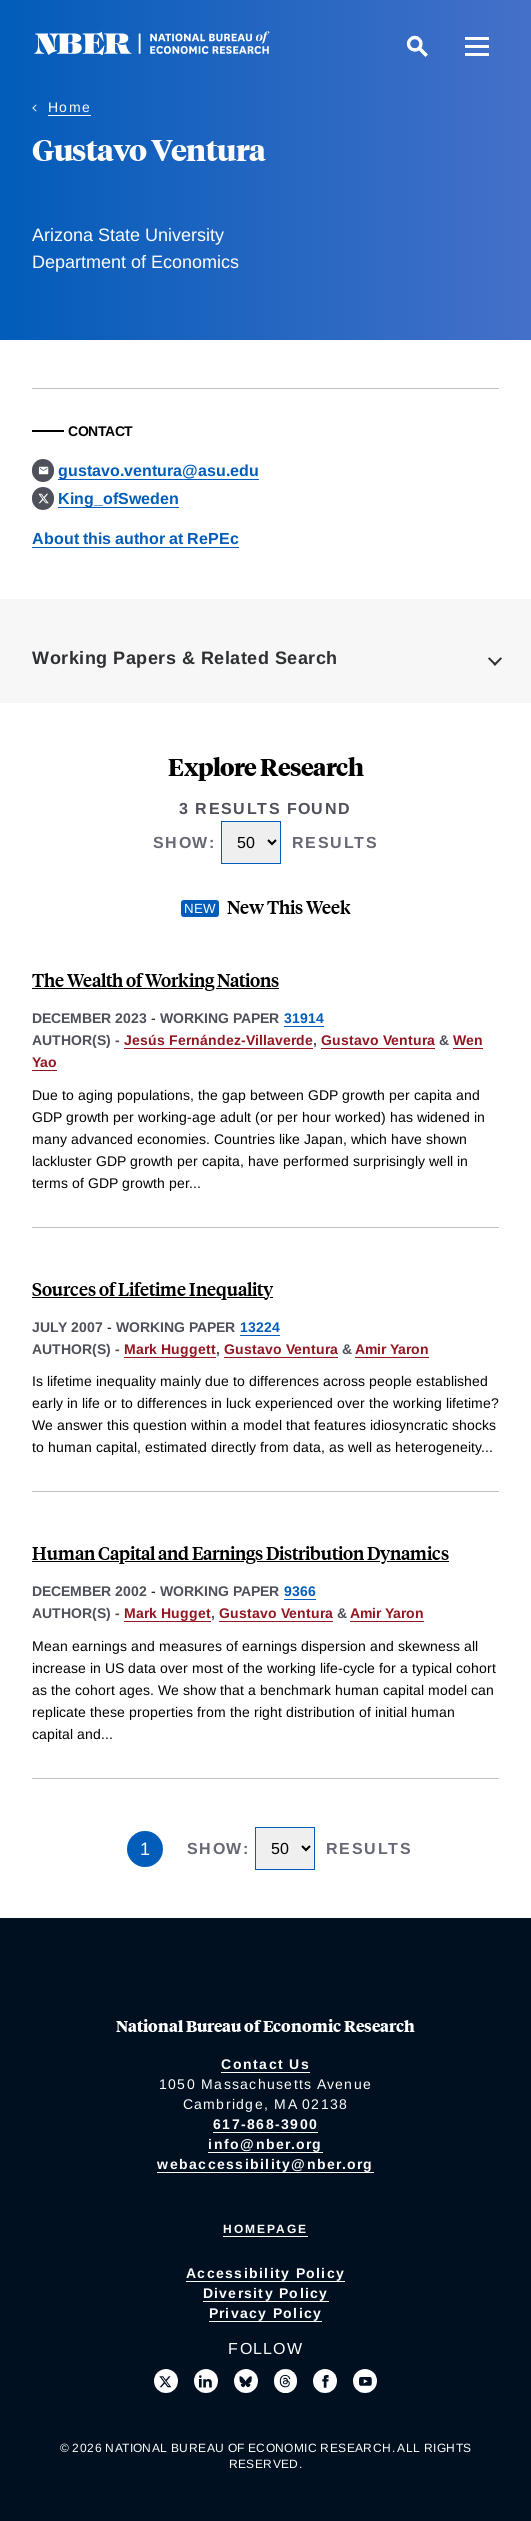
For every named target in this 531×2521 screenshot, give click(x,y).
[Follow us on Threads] (286, 2381)
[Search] (417, 46)
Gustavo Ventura (378, 1040)
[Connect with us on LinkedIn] (206, 2381)
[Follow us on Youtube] (365, 2381)
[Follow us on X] (166, 2381)
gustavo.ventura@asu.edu (158, 470)
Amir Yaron (392, 1349)
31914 (304, 1018)
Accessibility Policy (265, 2273)
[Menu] (477, 46)
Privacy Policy (266, 2313)
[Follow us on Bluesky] (246, 2381)
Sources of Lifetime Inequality (152, 1288)
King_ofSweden (118, 498)
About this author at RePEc (135, 538)
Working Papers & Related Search (185, 658)
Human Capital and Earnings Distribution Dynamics (240, 1552)
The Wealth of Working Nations (155, 979)
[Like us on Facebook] (325, 2381)
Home (69, 107)
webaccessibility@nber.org (265, 2164)
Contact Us (265, 2064)
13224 (260, 1327)
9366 (300, 1591)
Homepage (265, 2229)
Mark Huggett (170, 1349)
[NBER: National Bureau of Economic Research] (168, 49)
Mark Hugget (167, 1613)
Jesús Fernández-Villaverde (218, 1040)
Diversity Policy (266, 2293)
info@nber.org (265, 2144)
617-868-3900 (265, 2124)
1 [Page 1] (145, 1849)
